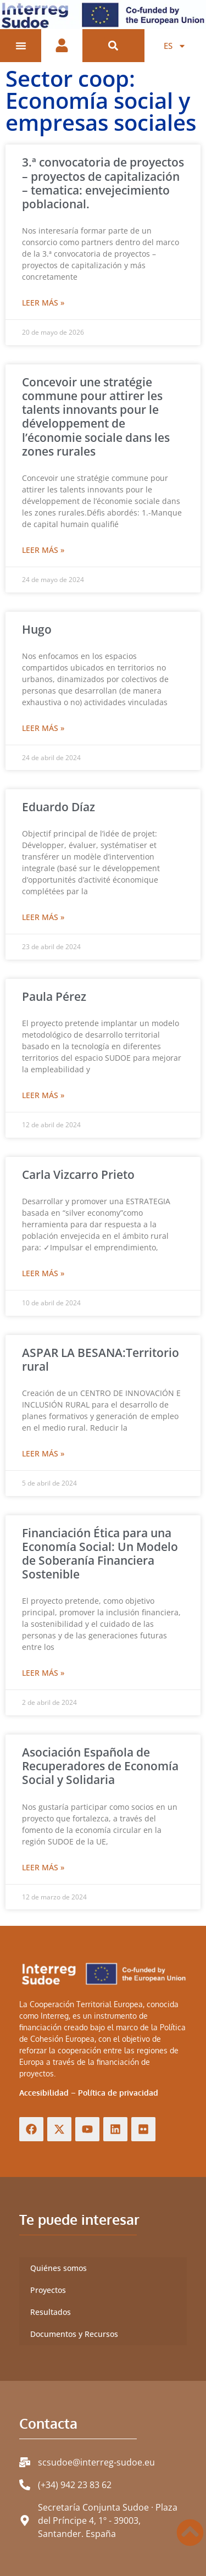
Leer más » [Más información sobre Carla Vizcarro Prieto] (43, 1273)
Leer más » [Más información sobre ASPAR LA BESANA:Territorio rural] (43, 1453)
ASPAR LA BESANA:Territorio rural (100, 1359)
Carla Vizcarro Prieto (78, 1174)
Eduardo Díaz (58, 807)
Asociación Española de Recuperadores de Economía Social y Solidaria (100, 1765)
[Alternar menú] (20, 45)
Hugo (37, 629)
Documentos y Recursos (74, 2334)
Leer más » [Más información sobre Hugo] (43, 728)
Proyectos (48, 2290)
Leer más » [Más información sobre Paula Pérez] (43, 1095)
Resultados (50, 2312)
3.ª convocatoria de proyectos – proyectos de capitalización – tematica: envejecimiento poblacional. (103, 183)
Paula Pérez (54, 996)
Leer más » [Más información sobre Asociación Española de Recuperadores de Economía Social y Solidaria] (43, 1867)
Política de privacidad (118, 2092)
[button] (113, 46)
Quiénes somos (58, 2268)
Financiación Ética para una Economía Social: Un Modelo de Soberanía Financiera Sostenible (100, 1553)
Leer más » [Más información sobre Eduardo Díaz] (43, 917)
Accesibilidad (44, 2092)
